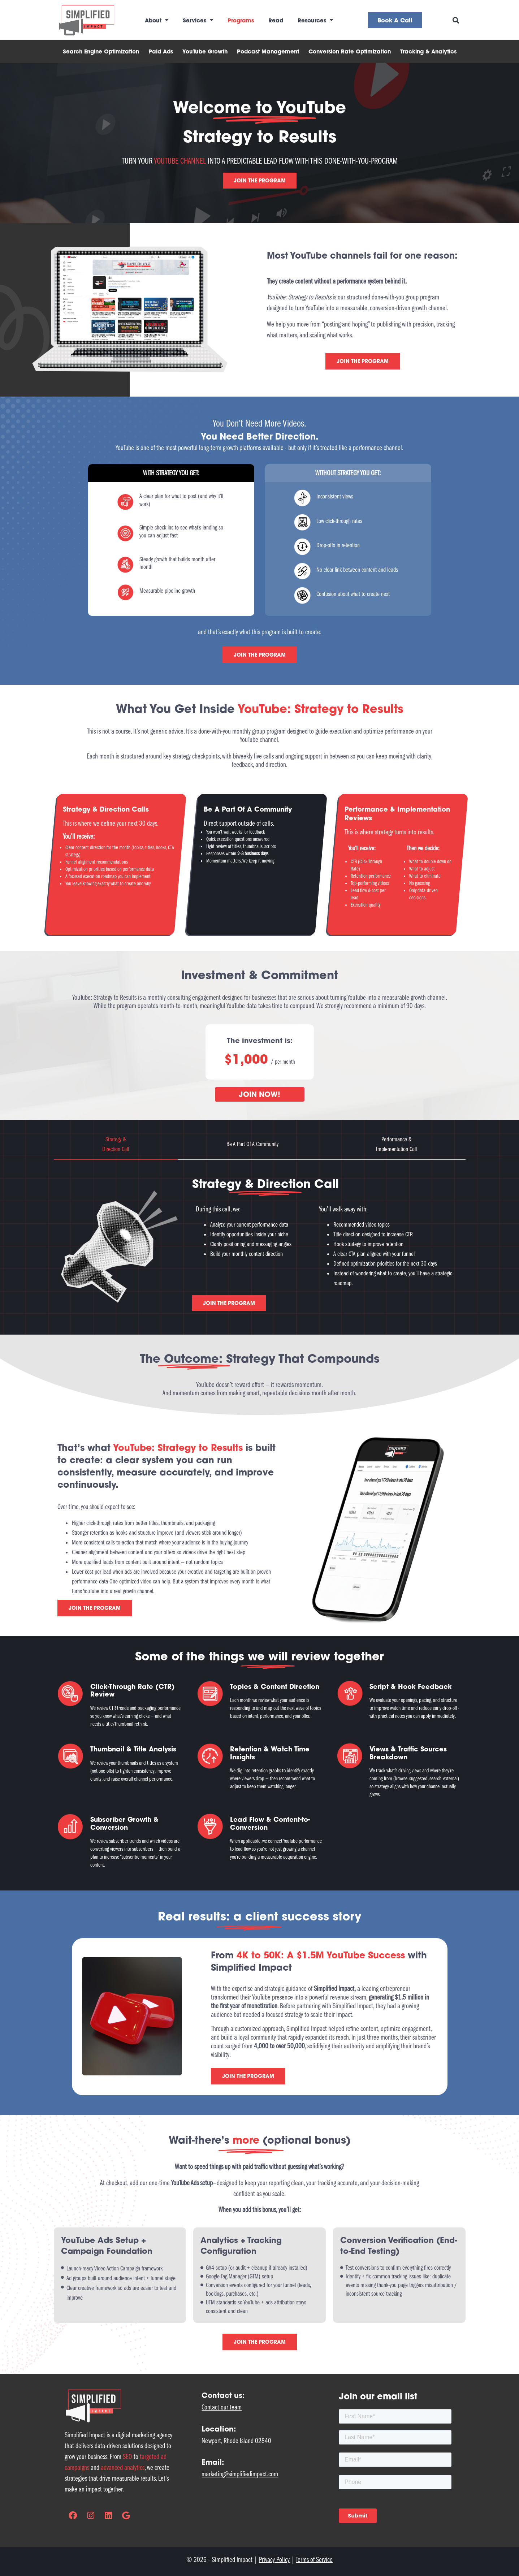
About (156, 20)
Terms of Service (314, 2559)
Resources (315, 20)
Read (275, 20)
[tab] (116, 1144)
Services (198, 20)
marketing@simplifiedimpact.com (240, 2474)
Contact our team (222, 2407)
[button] (456, 20)
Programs (241, 20)
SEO (127, 2456)
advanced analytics (122, 2467)
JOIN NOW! (259, 1094)
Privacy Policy (274, 2559)
